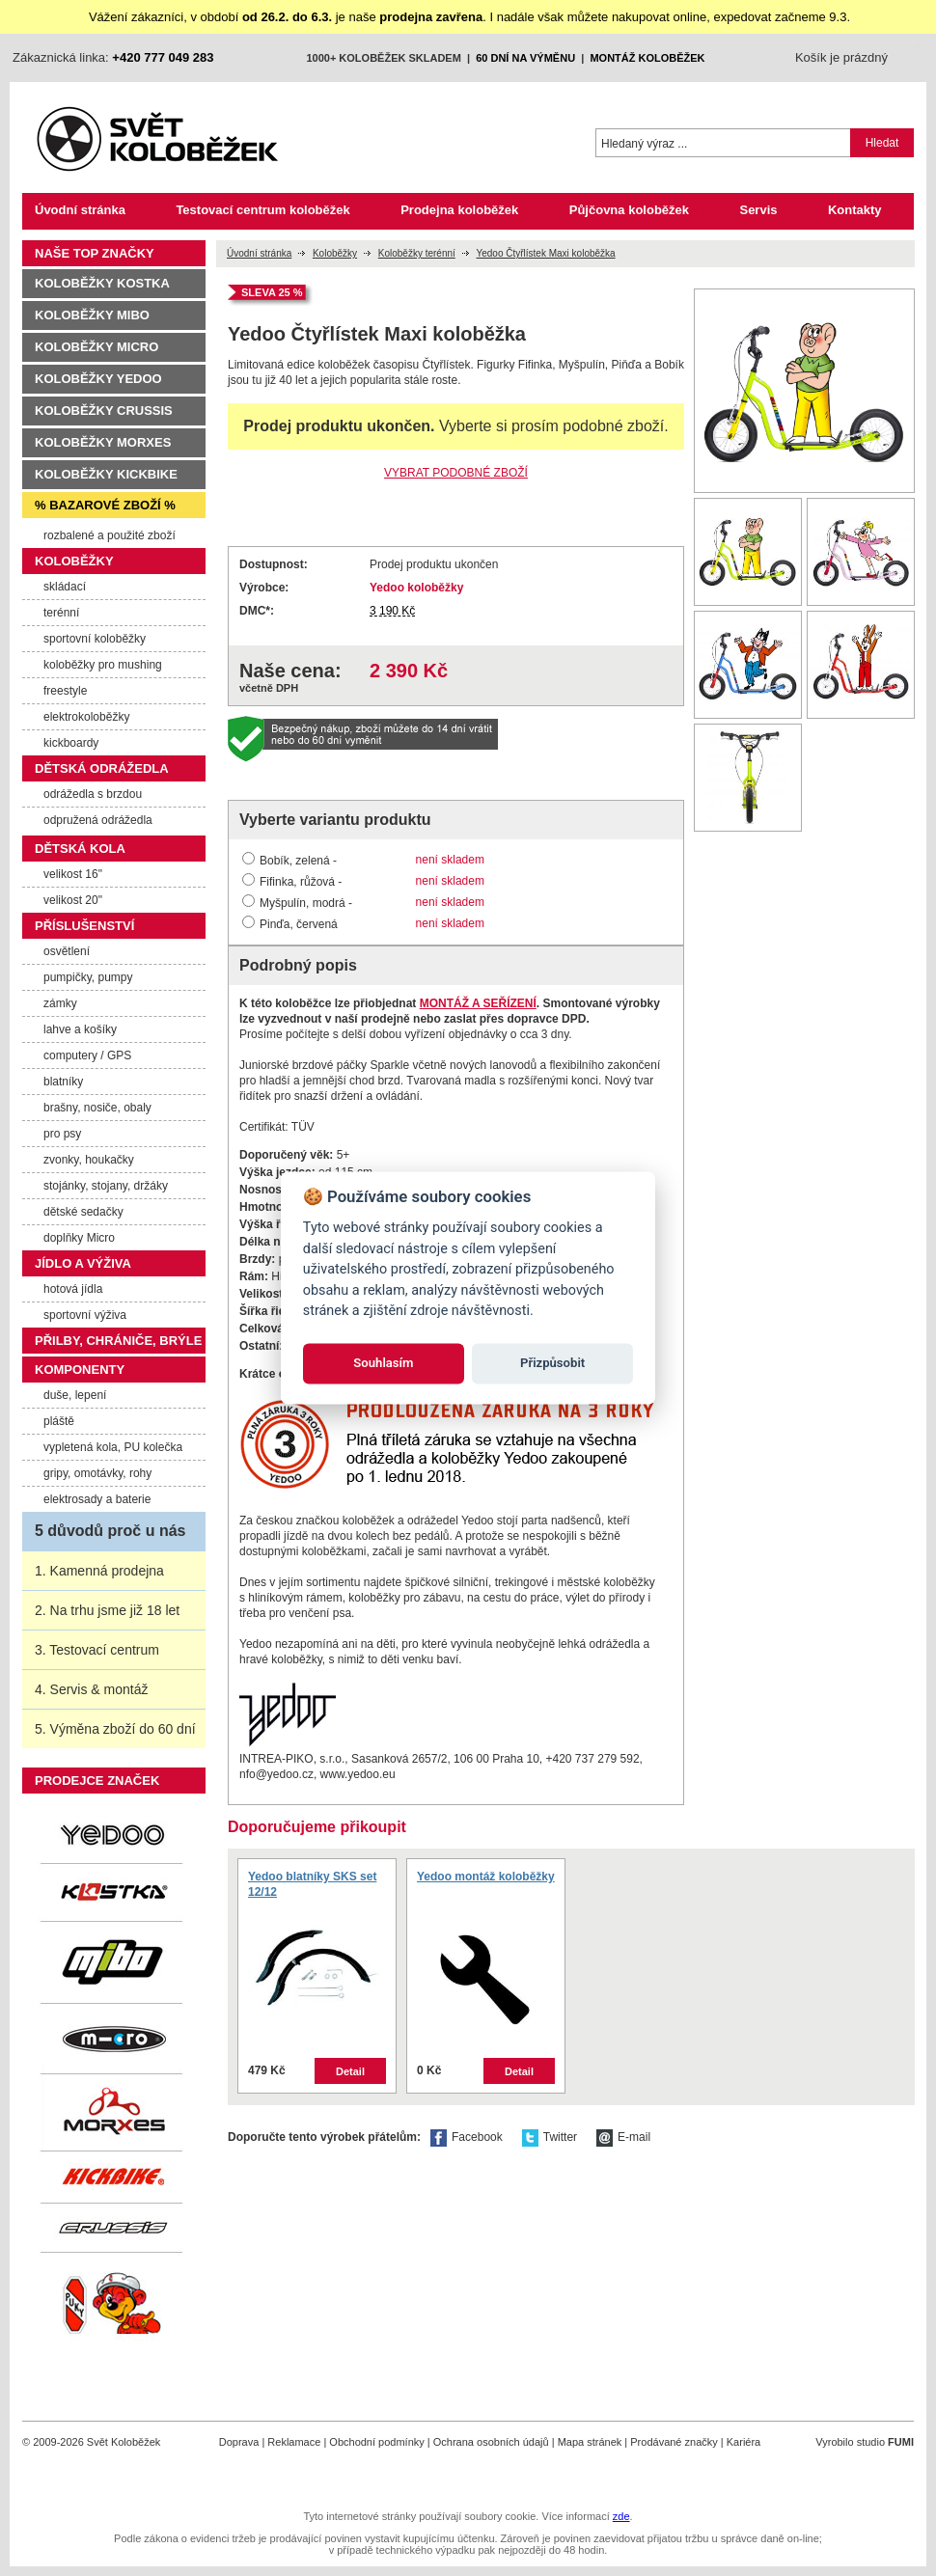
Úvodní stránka (80, 210)
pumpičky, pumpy (87, 977)
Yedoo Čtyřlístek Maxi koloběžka (545, 253)
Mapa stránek (590, 2442)
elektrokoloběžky (86, 717)
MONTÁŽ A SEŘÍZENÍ (478, 1003)
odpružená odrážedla (97, 820)
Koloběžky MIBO (92, 315)
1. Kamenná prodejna (99, 1570)
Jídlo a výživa (83, 1263)
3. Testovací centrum (97, 1650)
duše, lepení (74, 1395)
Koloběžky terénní (416, 253)
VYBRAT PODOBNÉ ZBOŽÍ (456, 473)
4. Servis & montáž (92, 1689)
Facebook (477, 2137)
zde (621, 2516)
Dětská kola (80, 848)
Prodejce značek (97, 1780)
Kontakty (855, 210)
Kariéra (743, 2442)
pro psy (62, 1133)
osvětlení (66, 951)
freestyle (65, 691)
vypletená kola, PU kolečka (112, 1447)
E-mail (634, 2137)
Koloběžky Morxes (103, 442)
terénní (61, 612)
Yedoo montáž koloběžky (486, 1876)
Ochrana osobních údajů (491, 2442)
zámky (60, 1003)
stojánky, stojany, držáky (105, 1185)
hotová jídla (72, 1289)
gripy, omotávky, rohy (97, 1473)
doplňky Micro (79, 1238)
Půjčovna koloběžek (629, 210)
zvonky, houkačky (88, 1159)
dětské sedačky (83, 1212)
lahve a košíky (80, 1029)
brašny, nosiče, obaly (97, 1107)
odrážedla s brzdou (92, 794)
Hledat (882, 143)
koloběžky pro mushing (102, 664)
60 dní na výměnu (525, 58)
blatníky (63, 1081)
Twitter (560, 2137)
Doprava (239, 2442)
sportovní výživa (84, 1315)
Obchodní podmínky (376, 2442)
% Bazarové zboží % (105, 505)
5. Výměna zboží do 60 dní (115, 1729)
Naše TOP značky (94, 253)
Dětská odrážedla (102, 768)
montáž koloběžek (647, 58)
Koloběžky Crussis (104, 410)
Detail (350, 2071)
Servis (758, 210)
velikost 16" (72, 874)
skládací (64, 586)
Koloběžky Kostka (102, 283)
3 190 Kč (392, 610)
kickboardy (70, 743)
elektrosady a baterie (97, 1499)
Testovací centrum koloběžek (262, 210)
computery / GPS (87, 1055)
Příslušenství (84, 925)
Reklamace (293, 2442)
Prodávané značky (674, 2442)
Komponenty (79, 1369)
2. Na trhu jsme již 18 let (107, 1610)
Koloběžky (335, 253)
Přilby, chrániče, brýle (118, 1340)
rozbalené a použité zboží (109, 535)
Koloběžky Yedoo (98, 378)
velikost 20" (72, 900)
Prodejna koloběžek (459, 210)
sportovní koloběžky (94, 638)
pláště (58, 1421)
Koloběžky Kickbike (106, 474)
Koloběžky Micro (96, 347)
